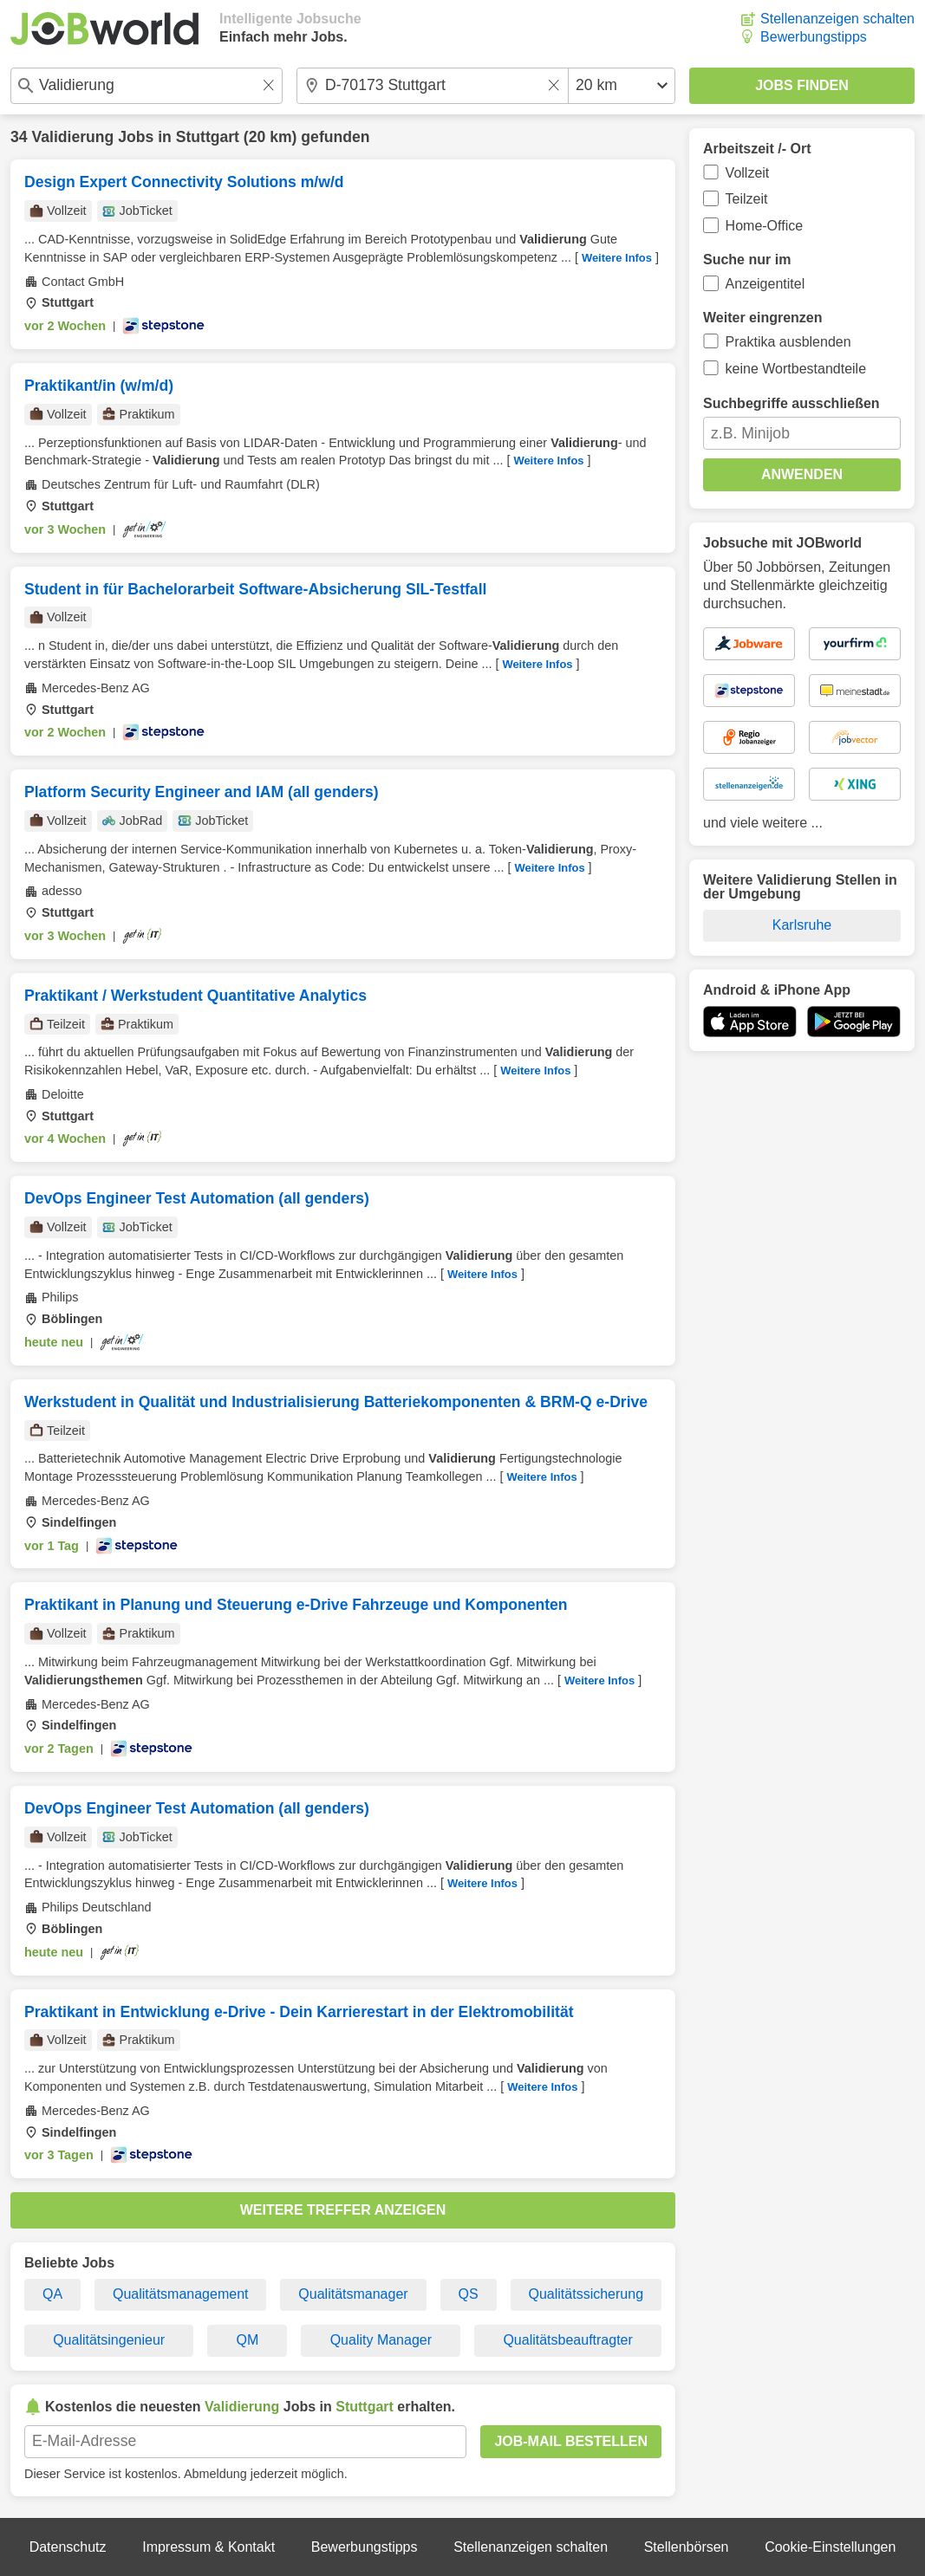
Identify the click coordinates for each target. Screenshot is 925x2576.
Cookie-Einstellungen (830, 2547)
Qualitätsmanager (352, 2294)
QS (469, 2294)
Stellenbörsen (686, 2547)
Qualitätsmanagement (181, 2294)
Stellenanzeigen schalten (837, 18)
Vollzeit (748, 172)
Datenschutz (68, 2547)
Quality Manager (381, 2340)
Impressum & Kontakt (208, 2547)
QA (52, 2294)
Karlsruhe (801, 925)
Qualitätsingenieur (109, 2340)
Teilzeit (747, 198)
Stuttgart (207, 137)
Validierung (72, 137)
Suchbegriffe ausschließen (791, 403)
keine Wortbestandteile (796, 368)
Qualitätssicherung (586, 2294)
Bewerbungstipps (813, 36)
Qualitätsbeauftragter (567, 2340)
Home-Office (765, 225)
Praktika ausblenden (788, 341)
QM (248, 2340)
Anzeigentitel (765, 283)
